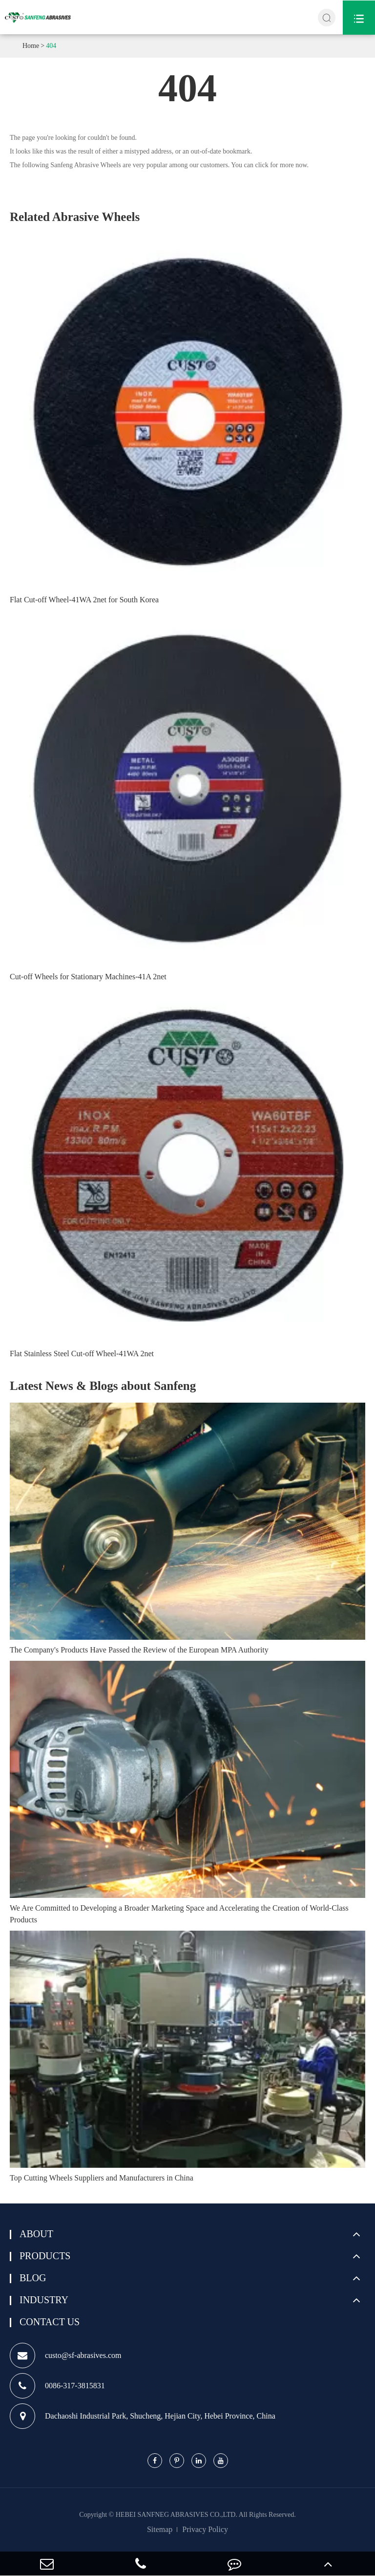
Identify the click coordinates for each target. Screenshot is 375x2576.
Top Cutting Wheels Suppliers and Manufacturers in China (101, 2178)
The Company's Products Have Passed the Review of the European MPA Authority (139, 1650)
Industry (44, 2299)
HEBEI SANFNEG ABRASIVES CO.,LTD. (176, 2514)
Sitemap (159, 2529)
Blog (33, 2277)
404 (51, 45)
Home (30, 45)
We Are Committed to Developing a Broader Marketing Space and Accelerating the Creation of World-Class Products (179, 1914)
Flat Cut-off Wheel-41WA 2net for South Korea (84, 599)
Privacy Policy (205, 2529)
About (36, 2233)
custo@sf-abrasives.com (65, 2355)
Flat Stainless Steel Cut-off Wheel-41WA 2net (82, 1353)
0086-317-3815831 (57, 2386)
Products (45, 2255)
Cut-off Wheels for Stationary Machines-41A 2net (88, 976)
